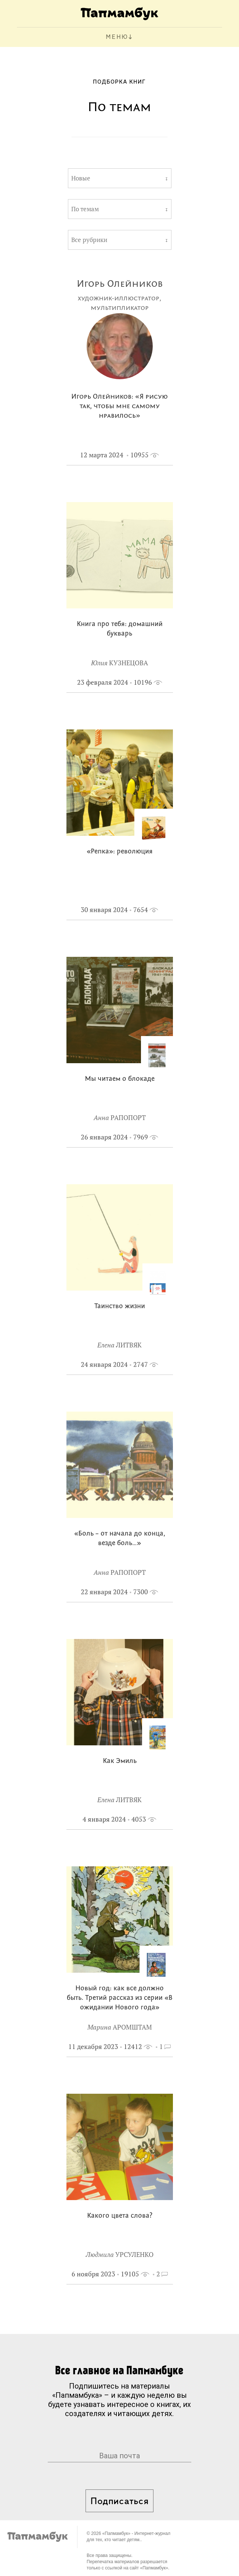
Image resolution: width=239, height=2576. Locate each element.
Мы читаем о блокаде (120, 1079)
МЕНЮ (117, 37)
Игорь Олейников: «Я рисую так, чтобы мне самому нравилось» (119, 407)
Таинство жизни (119, 1306)
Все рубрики (89, 240)
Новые (80, 178)
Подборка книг (119, 82)
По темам (85, 209)
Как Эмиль (120, 1761)
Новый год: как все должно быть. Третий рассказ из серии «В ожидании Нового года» (120, 1998)
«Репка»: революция (120, 851)
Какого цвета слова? (119, 2216)
